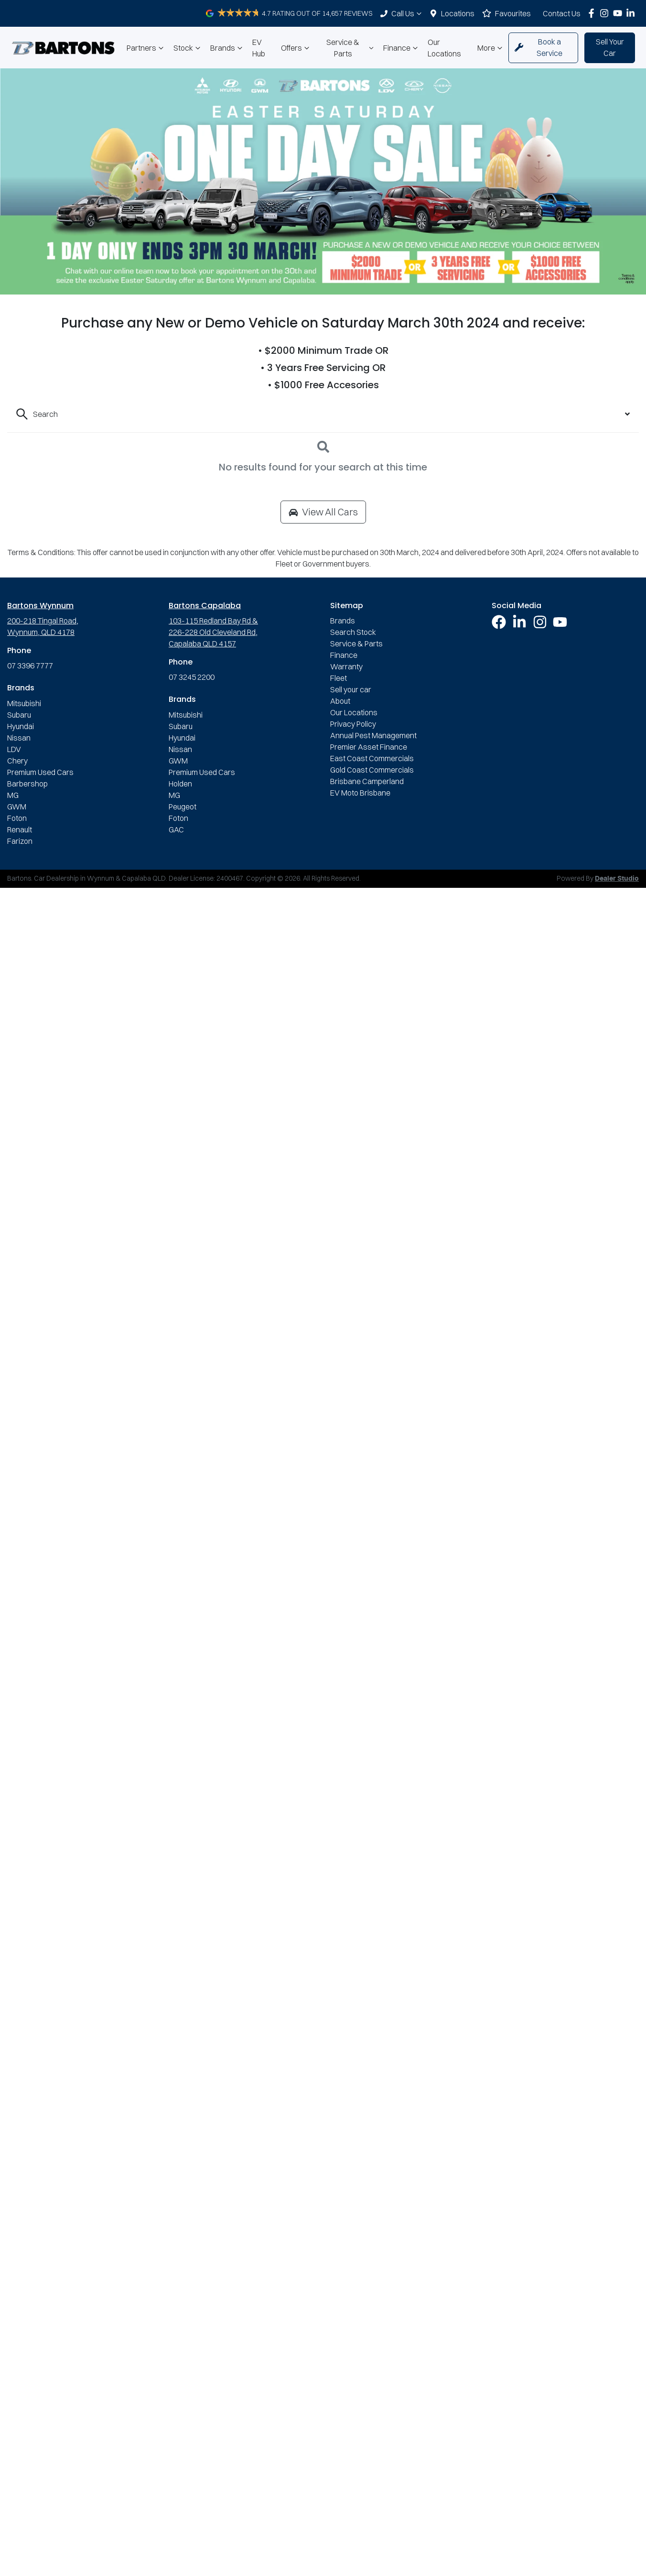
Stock (188, 48)
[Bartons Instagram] (606, 13)
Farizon (19, 841)
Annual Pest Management (373, 735)
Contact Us (562, 13)
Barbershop (27, 783)
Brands (227, 48)
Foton (17, 818)
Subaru (19, 715)
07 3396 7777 (30, 665)
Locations (457, 13)
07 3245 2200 (192, 677)
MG (13, 795)
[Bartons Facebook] (593, 13)
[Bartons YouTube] (619, 13)
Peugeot (182, 806)
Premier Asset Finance (368, 747)
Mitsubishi (24, 703)
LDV (14, 749)
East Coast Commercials (372, 758)
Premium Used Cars (40, 772)
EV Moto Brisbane (360, 792)
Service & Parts (350, 47)
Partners (146, 48)
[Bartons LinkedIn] (632, 13)
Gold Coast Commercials (372, 770)
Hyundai (20, 726)
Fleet (338, 678)
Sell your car (350, 689)
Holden (180, 783)
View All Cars (323, 512)
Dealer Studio (617, 878)
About (340, 701)
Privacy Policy (353, 724)
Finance (401, 48)
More (491, 48)
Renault (19, 829)
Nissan (19, 737)
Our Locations (444, 47)
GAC (176, 829)
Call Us (407, 13)
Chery (17, 760)
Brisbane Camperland (367, 781)
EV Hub (258, 47)
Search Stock (353, 632)
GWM (16, 806)
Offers (296, 48)
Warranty (346, 666)
